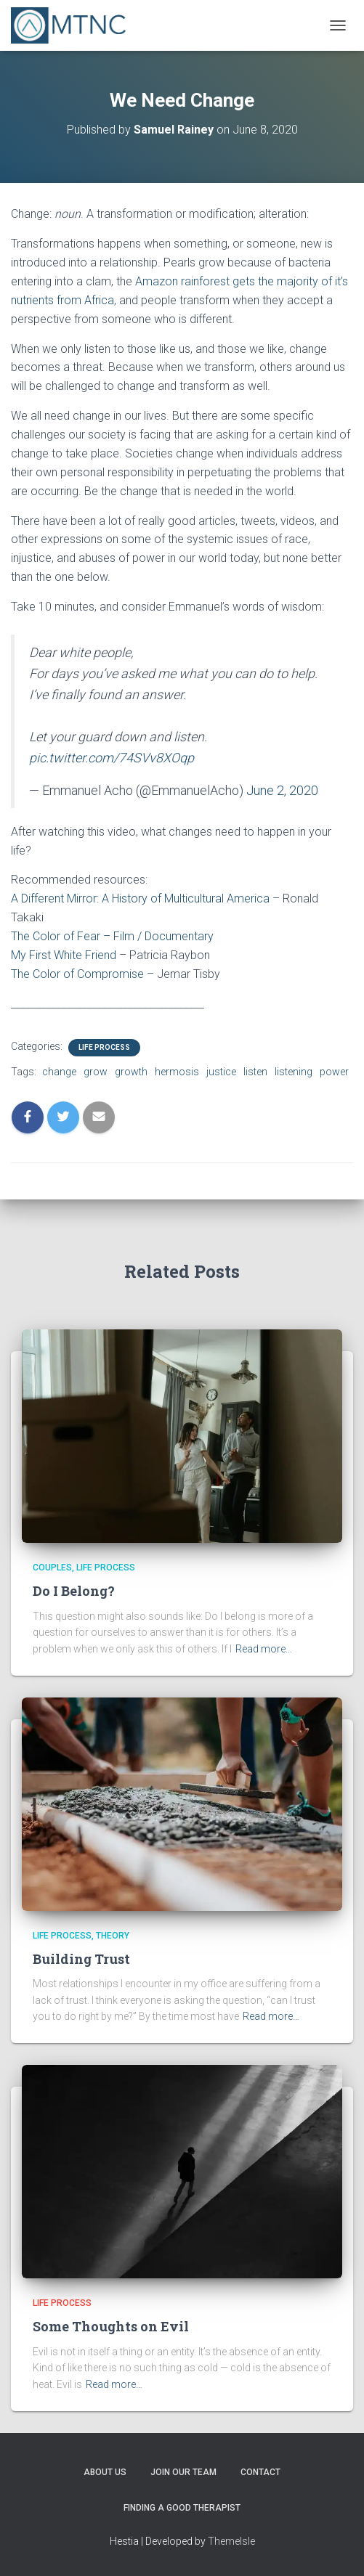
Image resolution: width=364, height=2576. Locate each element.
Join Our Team (183, 2472)
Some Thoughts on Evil (111, 2326)
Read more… (263, 1649)
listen (255, 1071)
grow (96, 1071)
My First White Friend (63, 955)
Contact (260, 2472)
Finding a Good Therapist (182, 2508)
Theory (112, 1936)
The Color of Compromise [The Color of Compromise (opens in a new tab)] (77, 974)
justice (221, 1071)
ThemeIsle (231, 2541)
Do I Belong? (74, 1590)
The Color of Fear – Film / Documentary (112, 936)
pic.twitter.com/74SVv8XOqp (111, 757)
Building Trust (81, 1959)
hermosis (177, 1071)
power (334, 1071)
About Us (105, 2472)
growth (131, 1071)
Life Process (104, 1047)
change (59, 1071)
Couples (52, 1567)
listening (293, 1071)
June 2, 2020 (282, 790)
